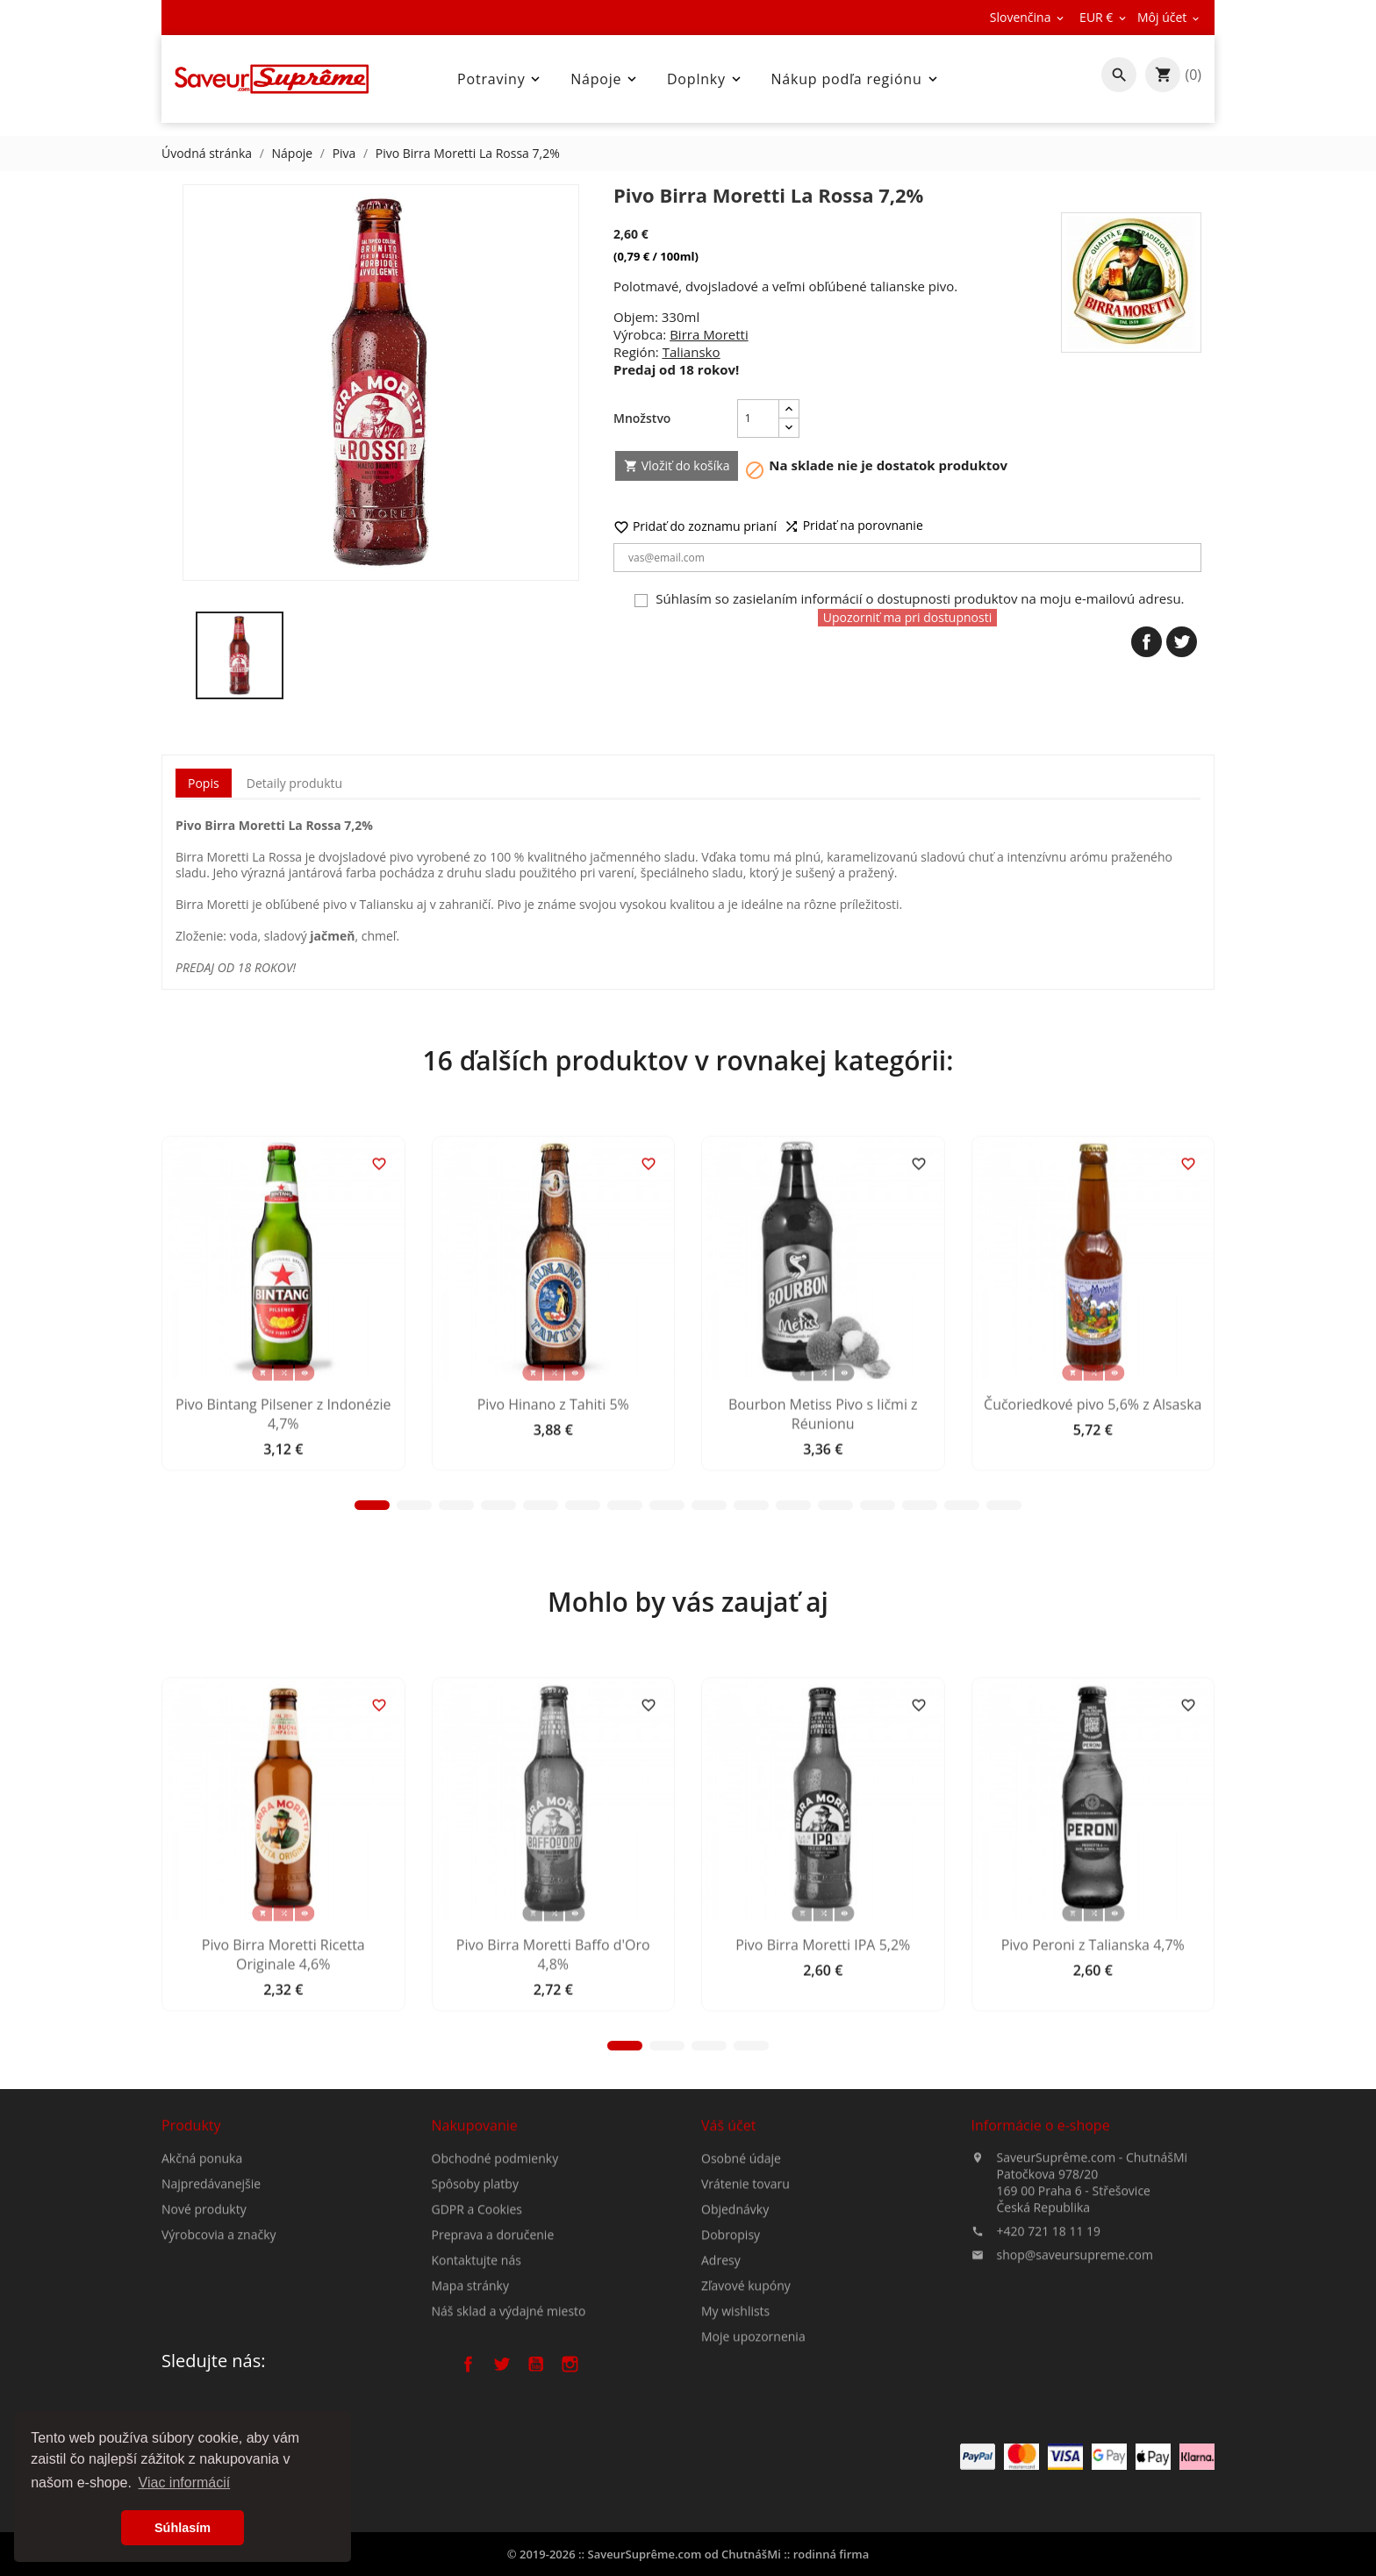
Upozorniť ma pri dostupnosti (908, 617)
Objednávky (735, 2373)
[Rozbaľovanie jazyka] (1028, 17)
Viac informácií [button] (185, 2482)
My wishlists (735, 2474)
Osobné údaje (741, 2322)
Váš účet (728, 2289)
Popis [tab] (203, 783)
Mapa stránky (470, 2431)
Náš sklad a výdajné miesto (509, 2457)
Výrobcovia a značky (218, 2327)
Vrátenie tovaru (745, 2347)
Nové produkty (204, 2301)
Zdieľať (1146, 641)
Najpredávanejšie (211, 2276)
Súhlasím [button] (182, 2528)
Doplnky (705, 79)
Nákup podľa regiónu (856, 79)
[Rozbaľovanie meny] (1104, 17)
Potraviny (500, 79)
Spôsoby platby (475, 2330)
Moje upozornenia (753, 2500)
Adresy (721, 2423)
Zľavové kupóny (746, 2449)
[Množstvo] (758, 418)
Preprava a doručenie (493, 2380)
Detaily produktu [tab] (294, 783)
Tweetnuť (1181, 641)
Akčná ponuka (201, 2251)
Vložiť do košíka (676, 465)
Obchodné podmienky (495, 2304)
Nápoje (605, 79)
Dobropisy (730, 2398)
